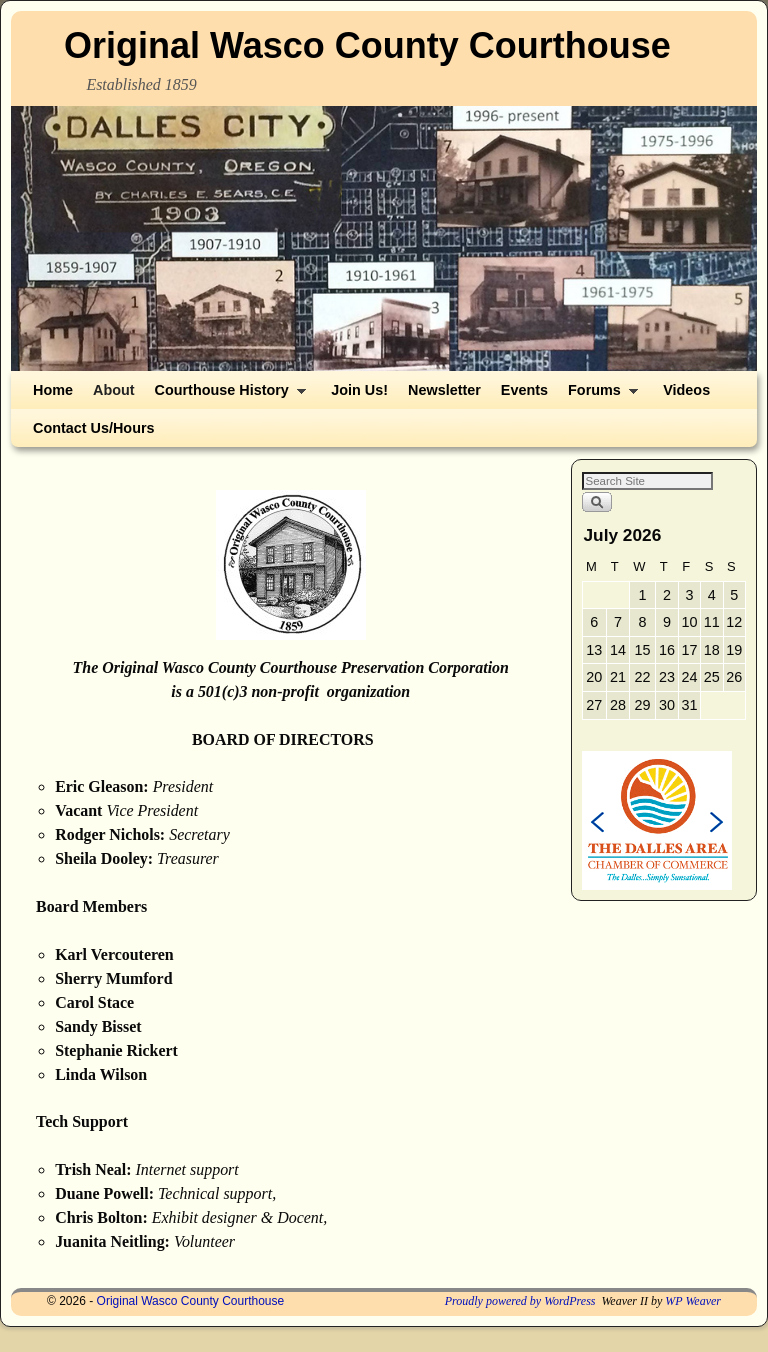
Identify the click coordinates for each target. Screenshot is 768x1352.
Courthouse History (226, 395)
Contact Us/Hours (94, 428)
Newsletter (444, 390)
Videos (686, 390)
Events (524, 390)
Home (53, 390)
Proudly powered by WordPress (520, 1301)
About (114, 390)
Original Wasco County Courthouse (367, 45)
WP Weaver (693, 1301)
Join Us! (359, 390)
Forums (598, 395)
